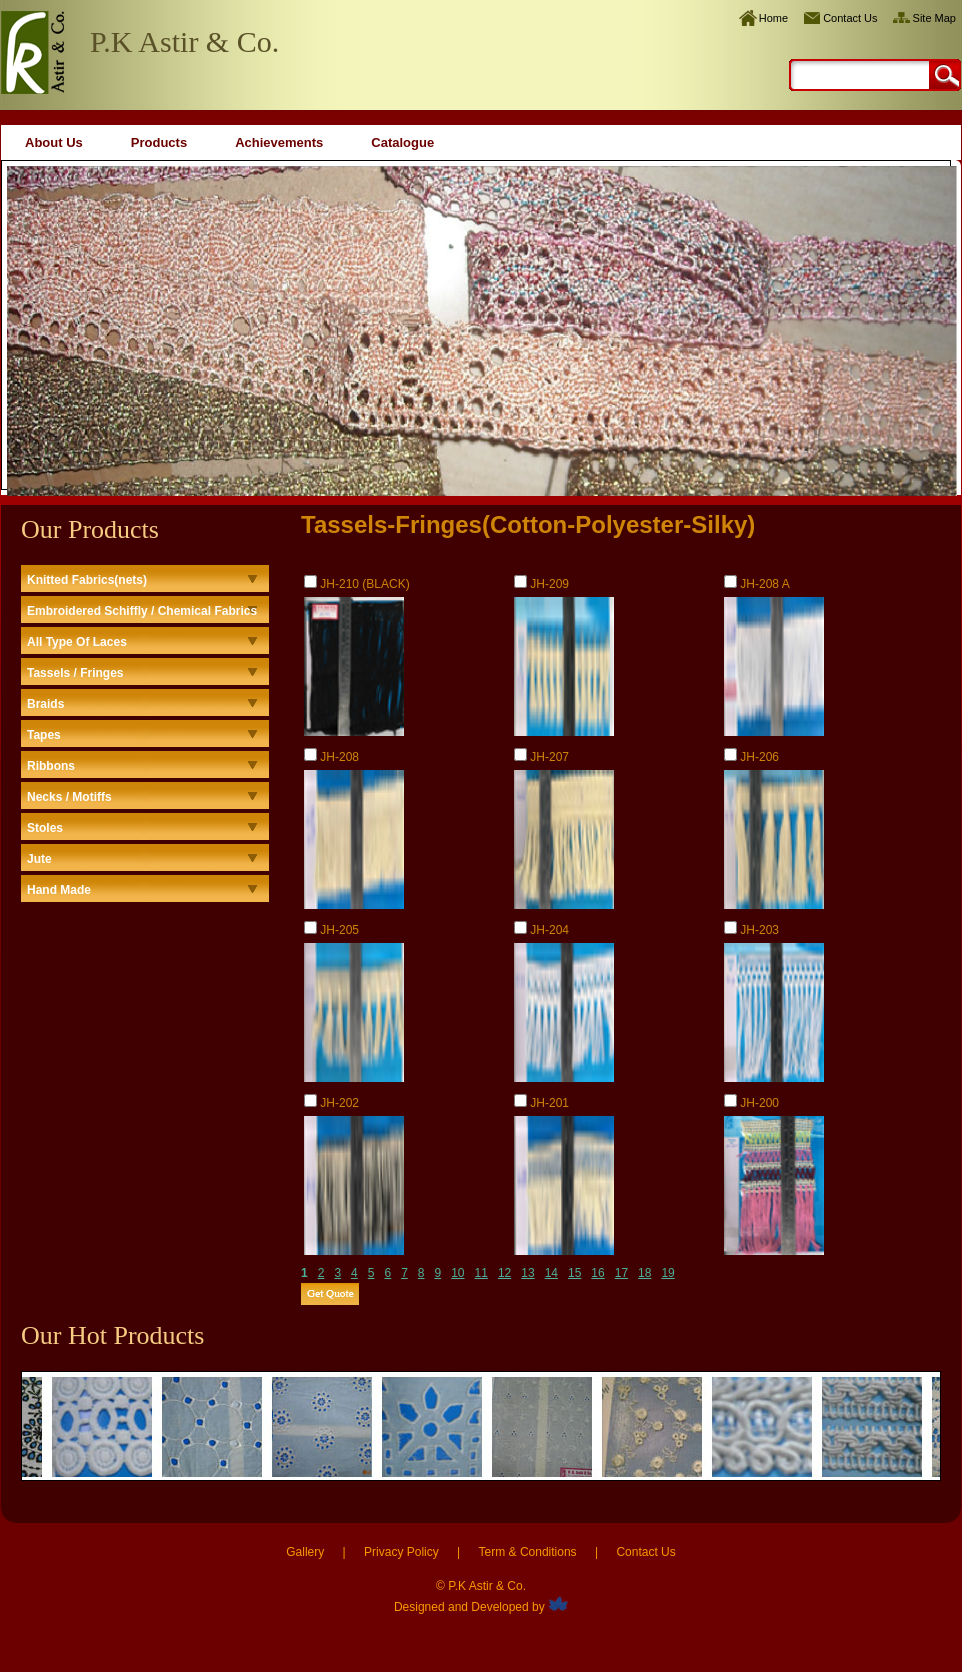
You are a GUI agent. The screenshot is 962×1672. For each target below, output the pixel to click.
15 (574, 1273)
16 (597, 1273)
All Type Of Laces (77, 642)
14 (551, 1273)
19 (667, 1273)
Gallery (305, 1552)
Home (773, 18)
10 (457, 1273)
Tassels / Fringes (75, 673)
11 (481, 1273)
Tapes (44, 735)
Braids (45, 704)
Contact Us (850, 18)
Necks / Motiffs (69, 797)
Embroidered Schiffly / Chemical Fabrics (142, 611)
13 (527, 1273)
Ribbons (51, 766)
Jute (39, 859)
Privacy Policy (401, 1552)
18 (644, 1273)
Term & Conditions (528, 1552)
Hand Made (59, 890)
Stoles (45, 828)
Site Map (934, 18)
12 (504, 1273)
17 (621, 1273)
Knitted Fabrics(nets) (87, 580)
